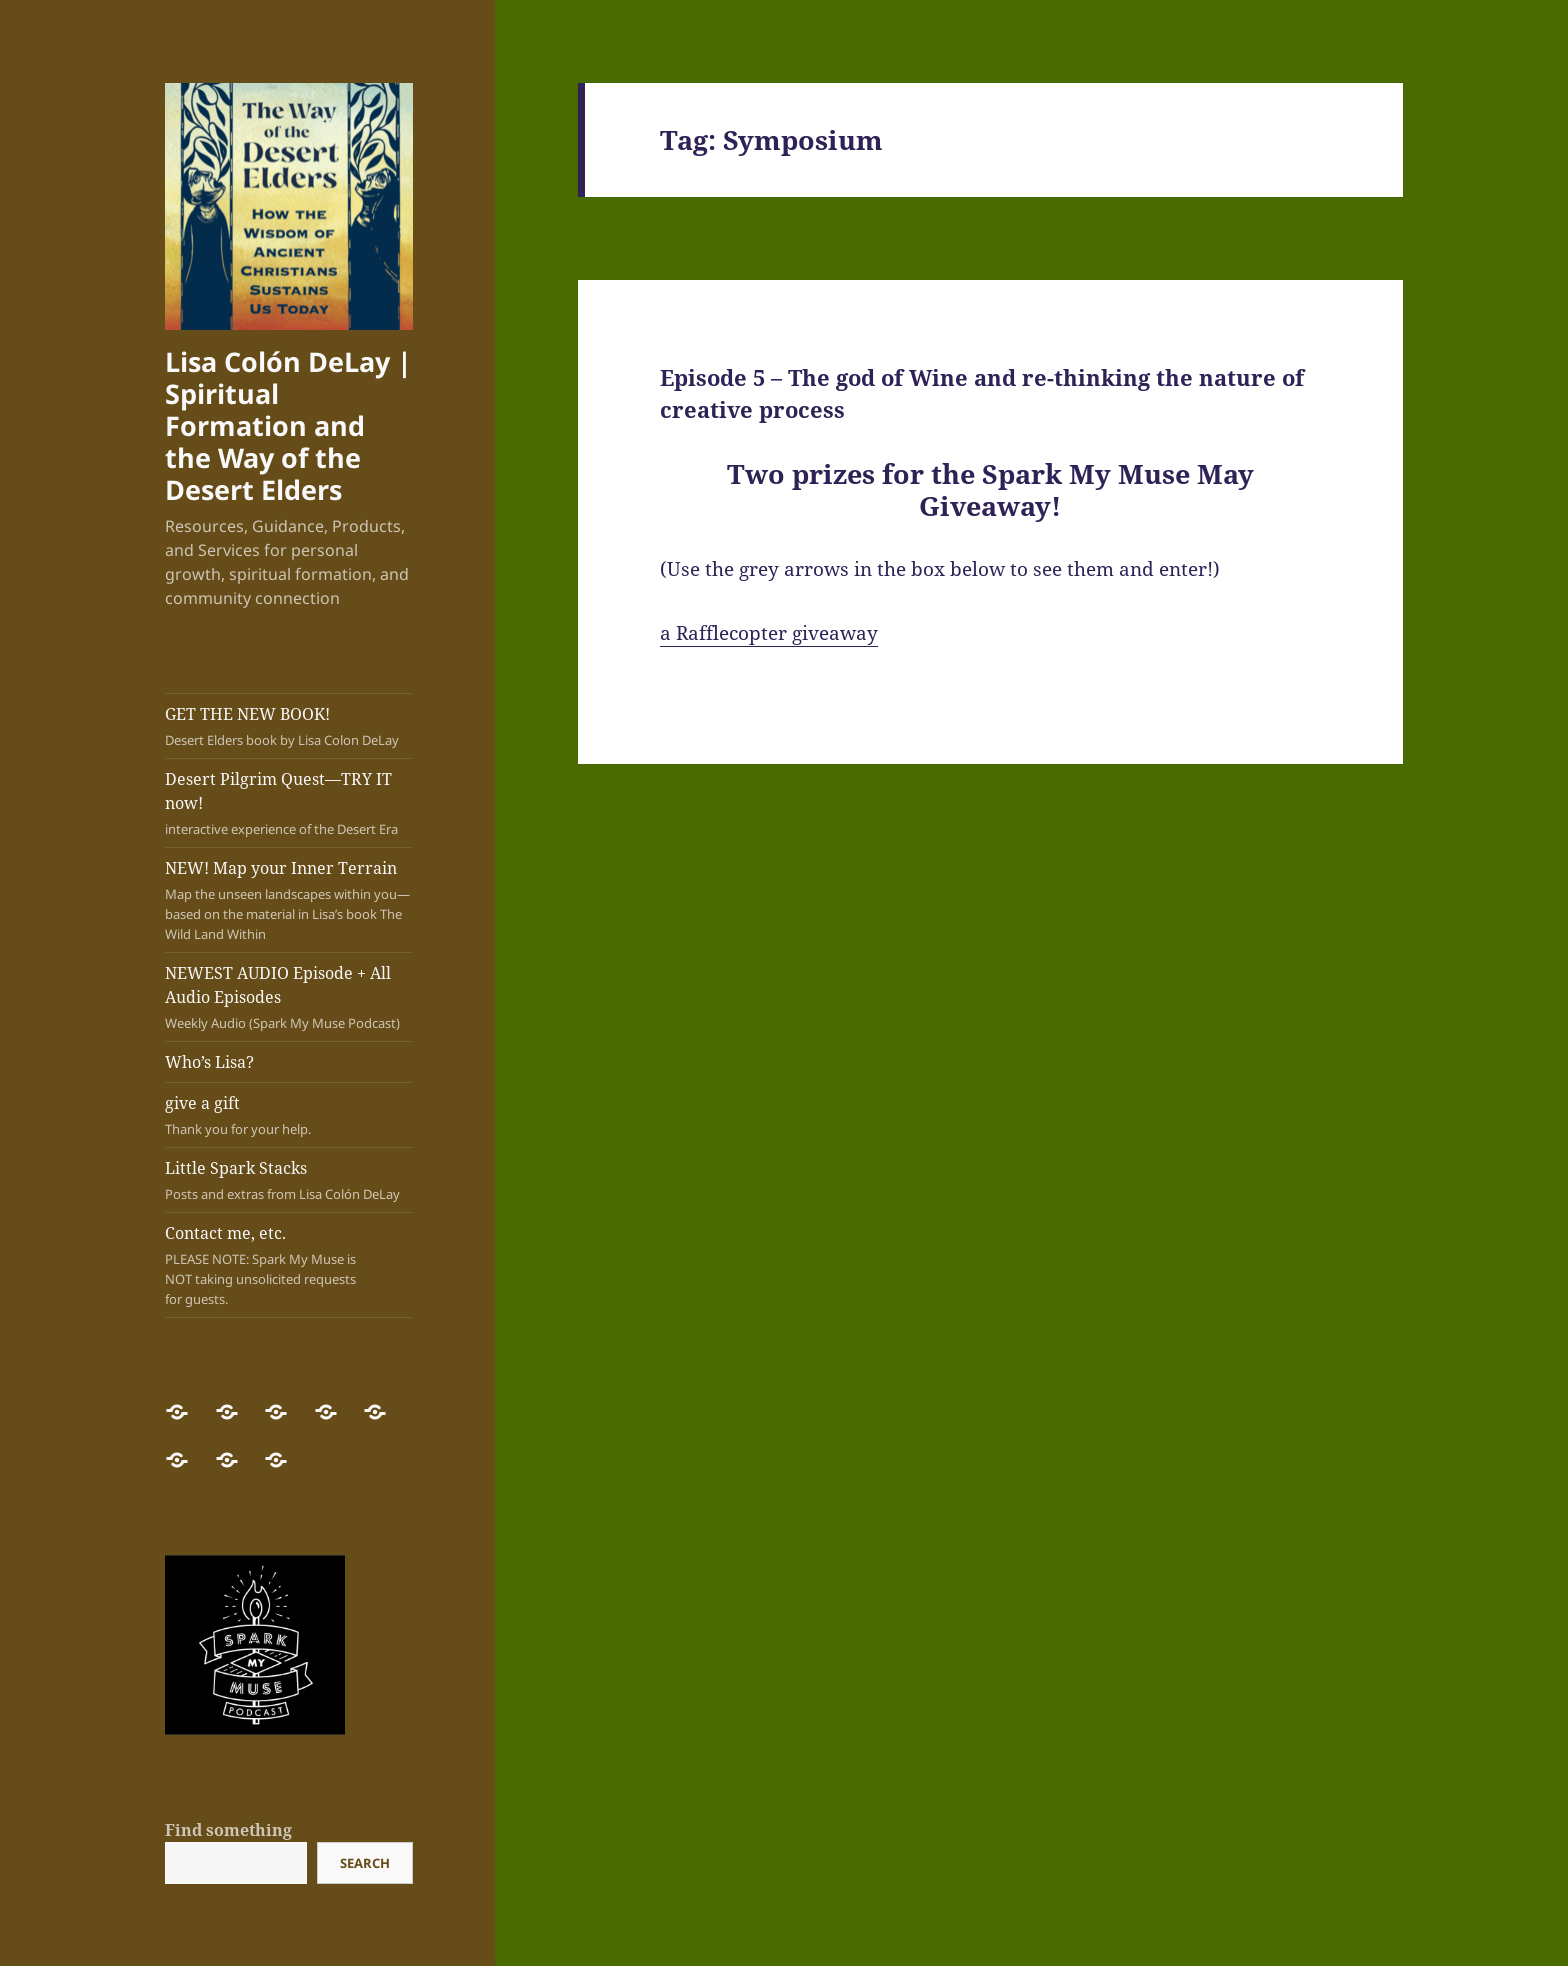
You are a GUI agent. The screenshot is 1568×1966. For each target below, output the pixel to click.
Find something (228, 1830)
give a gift (289, 1115)
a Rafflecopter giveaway (769, 633)
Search (365, 1863)
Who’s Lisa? (209, 1062)
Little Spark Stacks (289, 1180)
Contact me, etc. (270, 1265)
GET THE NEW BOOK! (289, 726)
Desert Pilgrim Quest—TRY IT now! (289, 803)
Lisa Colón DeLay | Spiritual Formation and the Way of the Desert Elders (288, 425)
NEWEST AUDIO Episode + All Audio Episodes (289, 997)
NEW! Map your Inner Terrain (289, 900)
